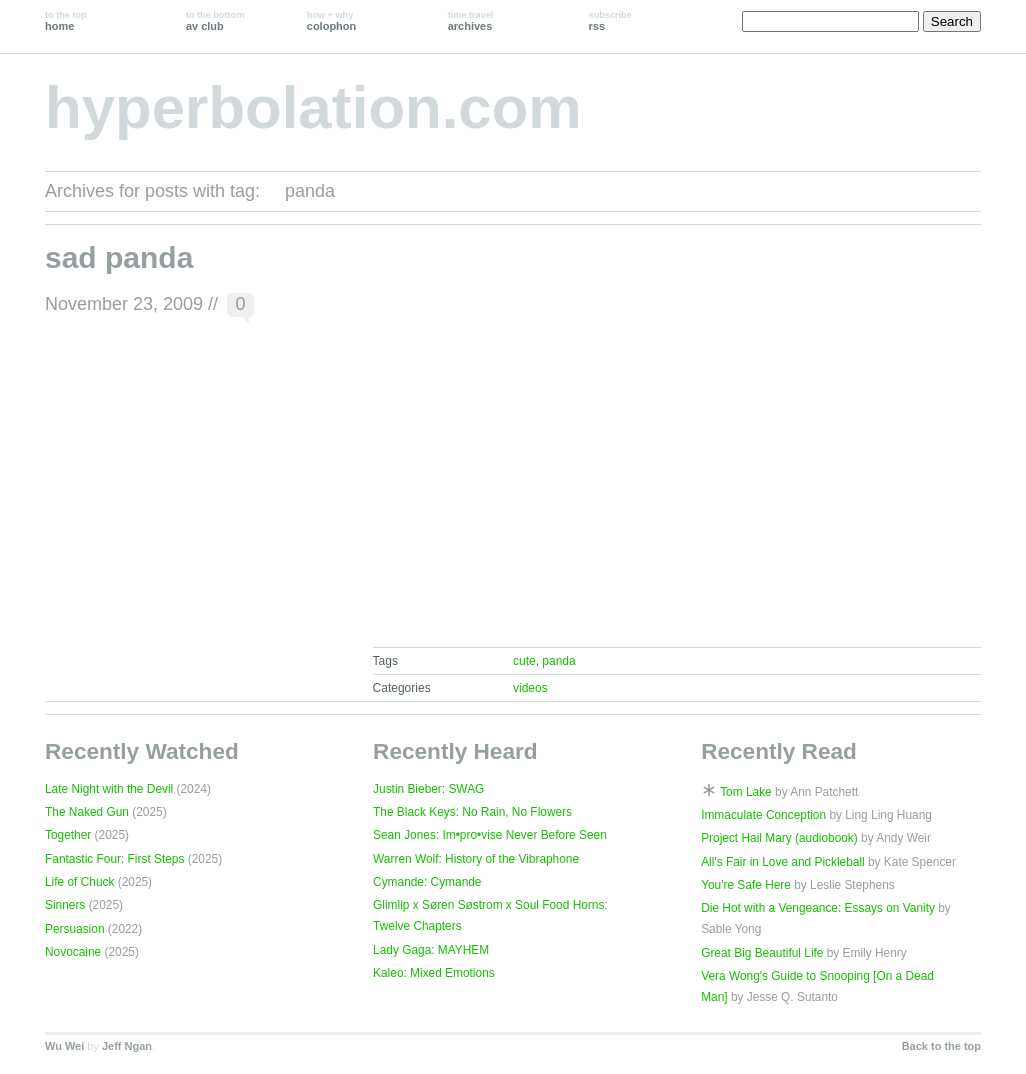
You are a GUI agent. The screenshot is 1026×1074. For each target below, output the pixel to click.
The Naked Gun (87, 812)
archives (471, 21)
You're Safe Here (746, 885)
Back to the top (941, 1046)
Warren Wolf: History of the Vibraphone (476, 859)
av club (215, 21)
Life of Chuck (79, 882)
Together (68, 835)
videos (530, 688)
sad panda (119, 257)
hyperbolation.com (313, 107)
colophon (331, 21)
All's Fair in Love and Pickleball (783, 862)
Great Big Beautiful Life (762, 953)
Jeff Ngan (127, 1046)
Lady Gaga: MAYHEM (431, 950)
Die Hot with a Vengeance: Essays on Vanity (818, 908)
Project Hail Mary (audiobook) (779, 838)
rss (610, 21)
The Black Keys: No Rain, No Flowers (472, 812)
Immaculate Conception (763, 815)
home (66, 21)
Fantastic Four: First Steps (114, 859)
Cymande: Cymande (427, 882)
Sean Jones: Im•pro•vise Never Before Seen (490, 835)
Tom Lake (746, 792)
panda (558, 661)
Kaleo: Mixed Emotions (434, 973)
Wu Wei (64, 1046)
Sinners (65, 905)
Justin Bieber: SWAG (428, 789)
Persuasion (75, 929)
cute (524, 661)
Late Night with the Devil (109, 789)
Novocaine (73, 952)
